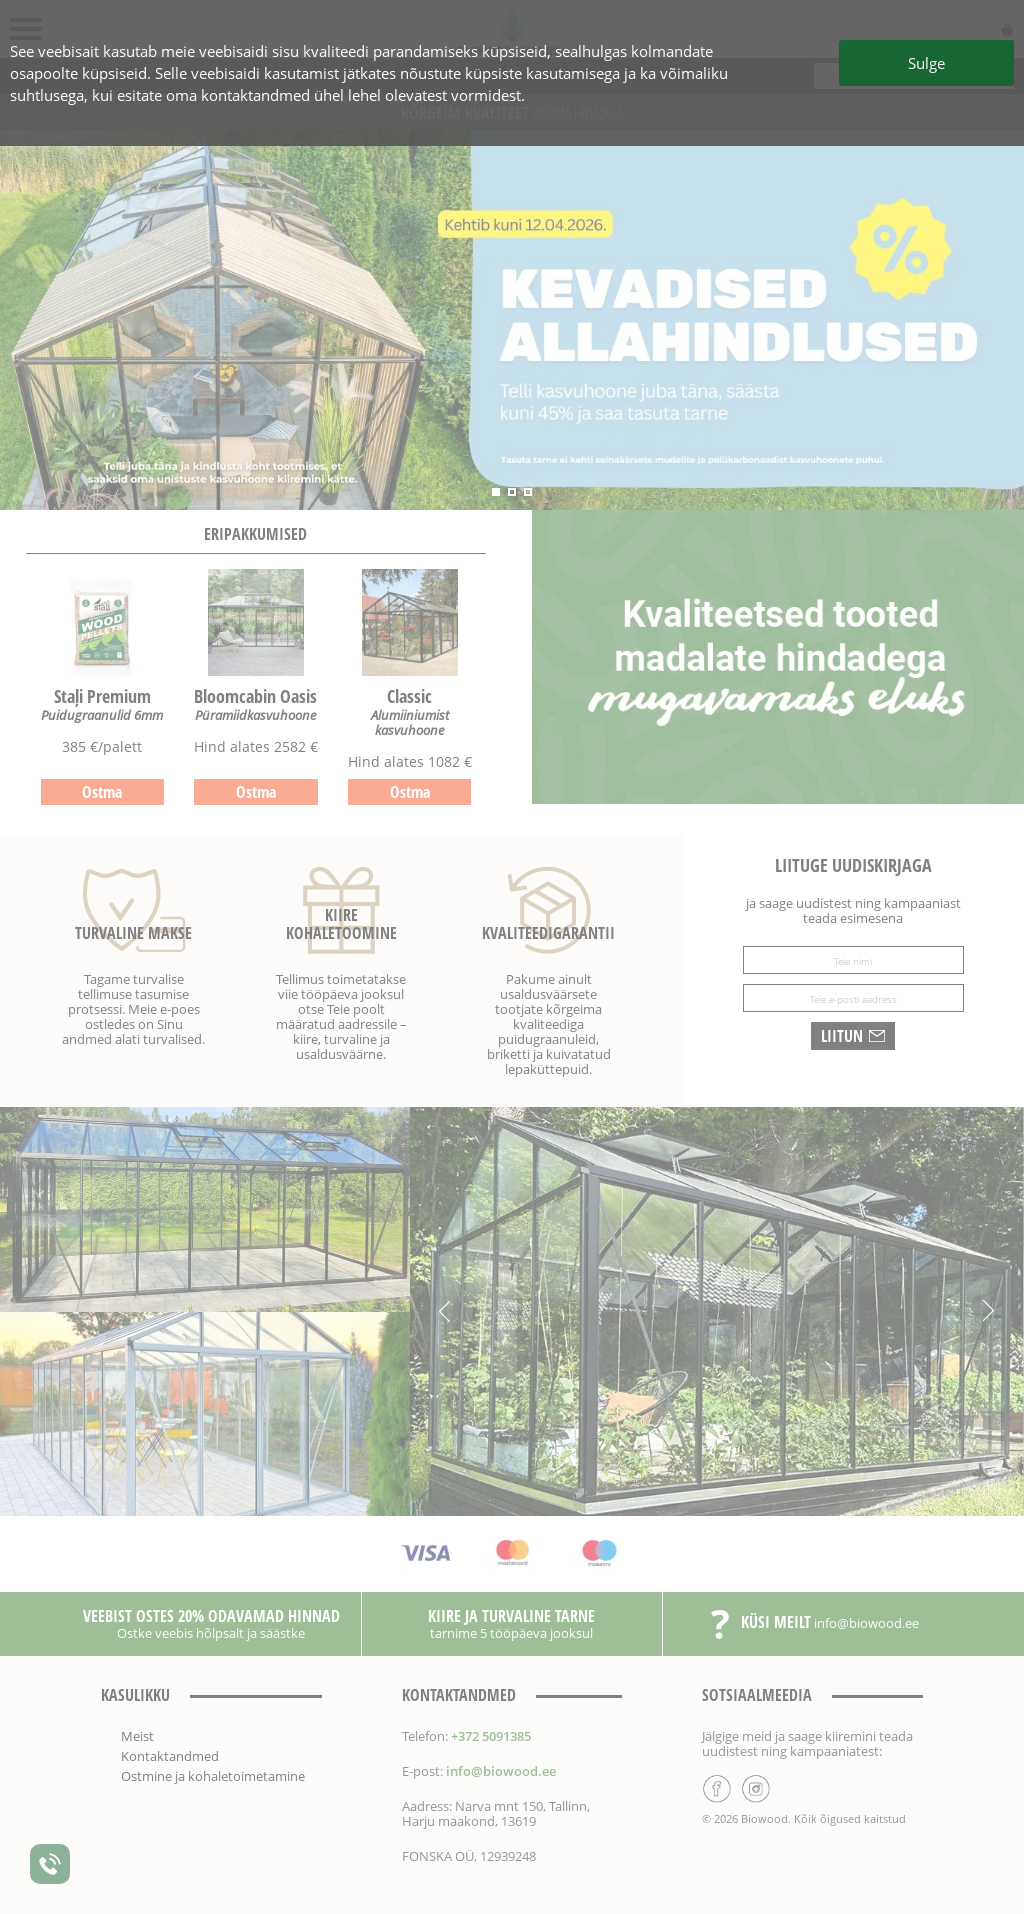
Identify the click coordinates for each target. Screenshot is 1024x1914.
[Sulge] (512, 957)
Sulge (926, 63)
